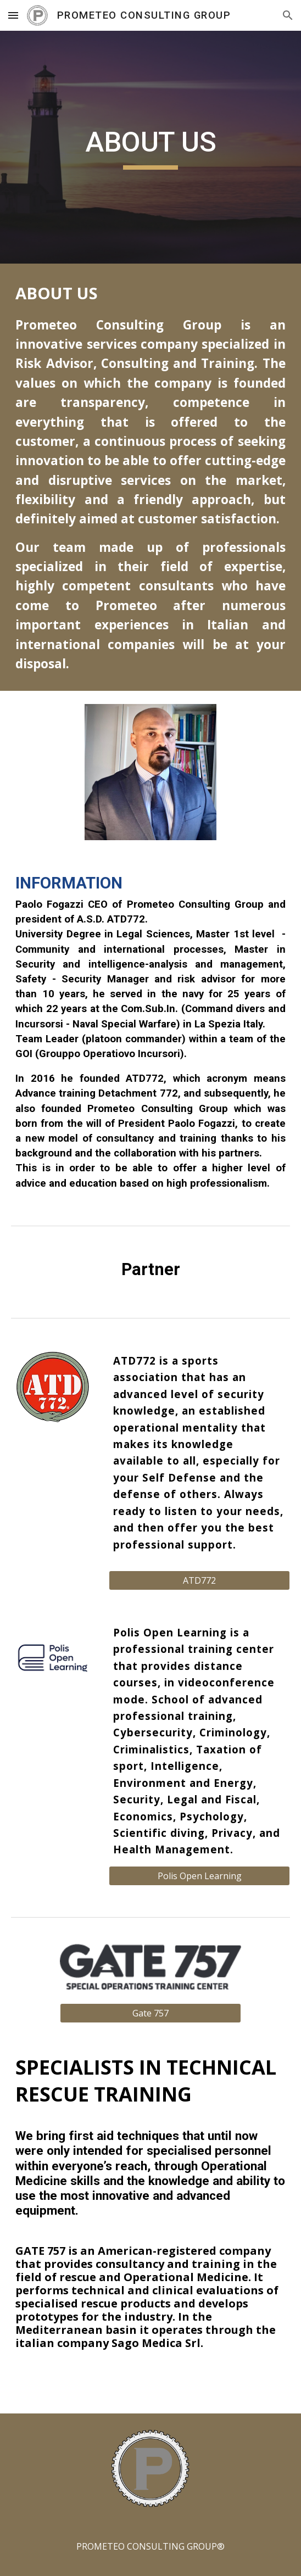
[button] (13, 15)
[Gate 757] (150, 2013)
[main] (150, 147)
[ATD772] (199, 1580)
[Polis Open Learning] (199, 1876)
